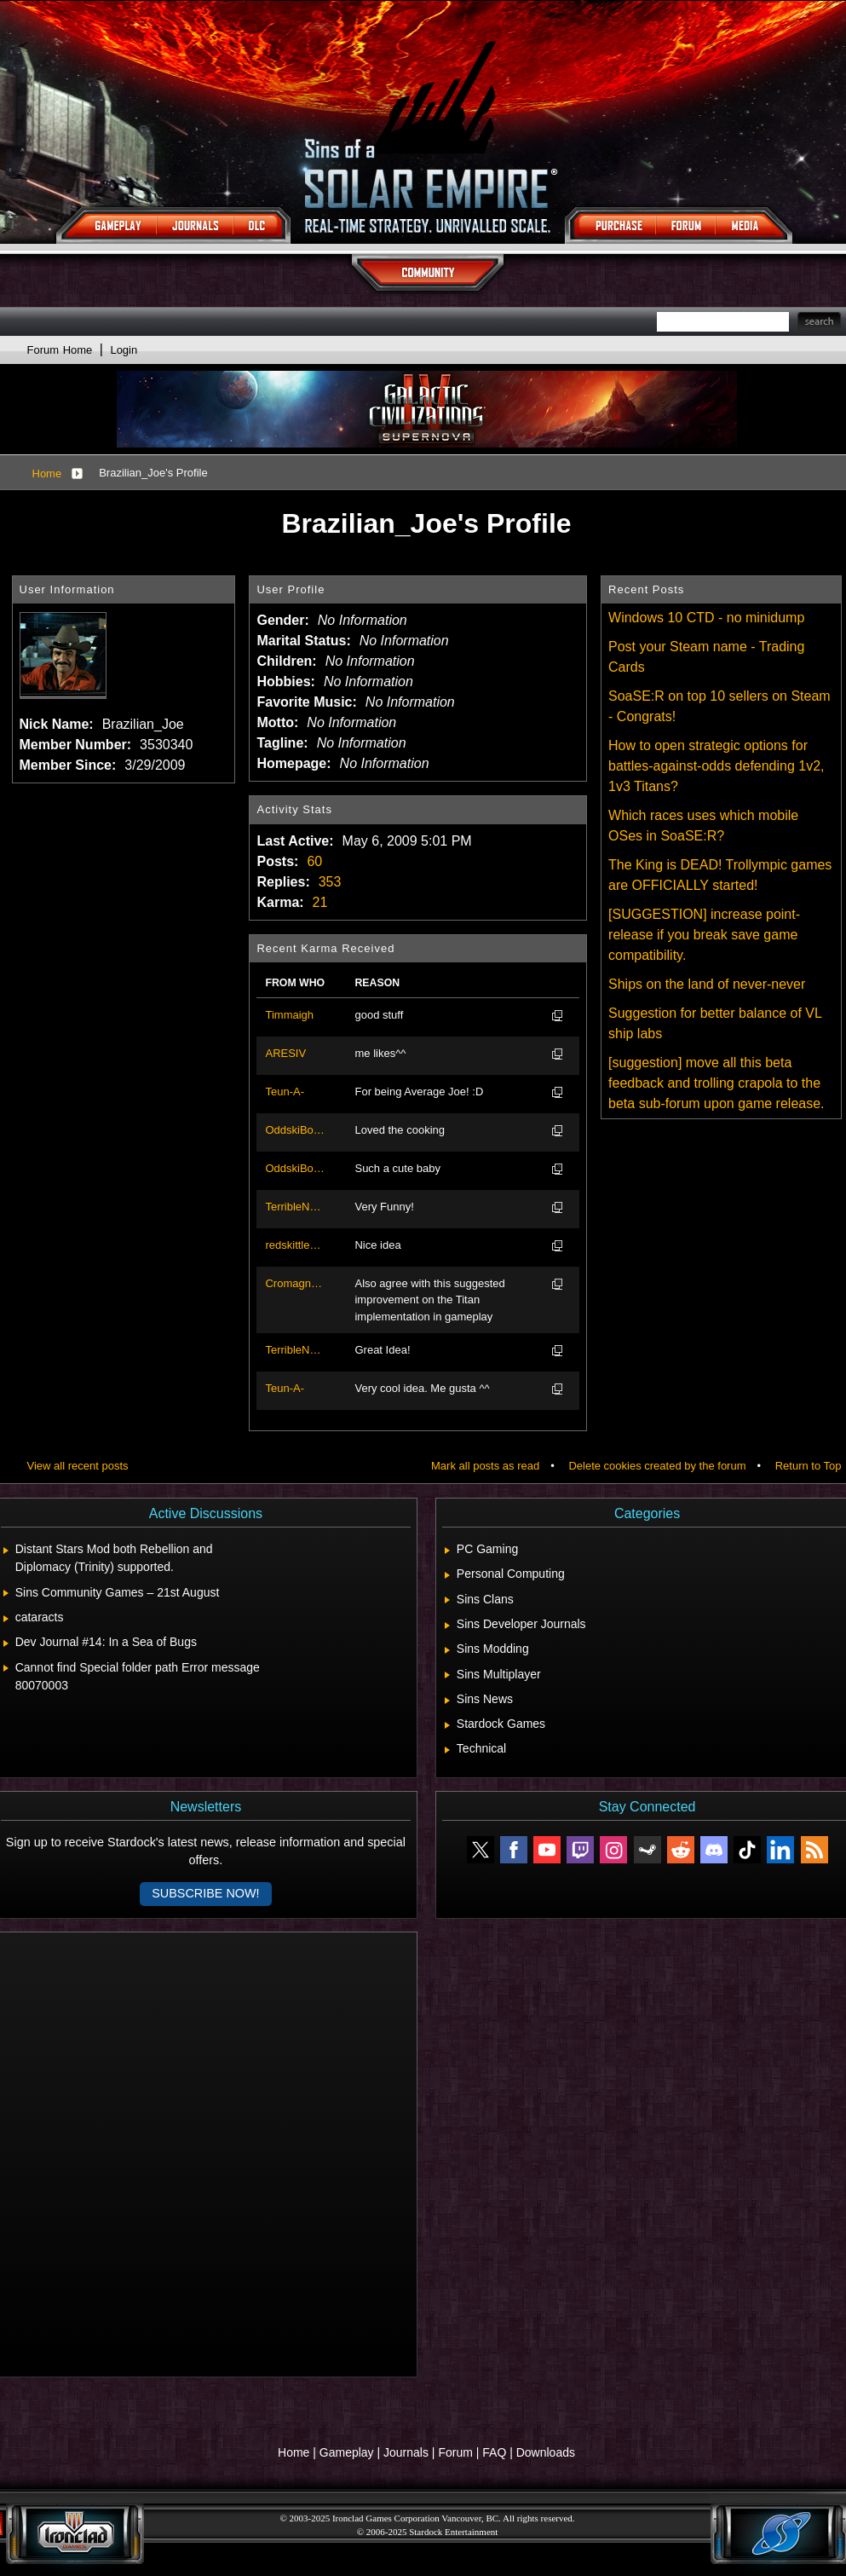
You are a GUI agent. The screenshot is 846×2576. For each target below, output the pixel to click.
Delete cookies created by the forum (656, 1465)
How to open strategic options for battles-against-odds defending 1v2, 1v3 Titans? (716, 766)
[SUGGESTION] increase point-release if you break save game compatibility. (704, 934)
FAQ (494, 2452)
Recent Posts (646, 589)
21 (320, 902)
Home (47, 473)
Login (123, 350)
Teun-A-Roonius (285, 1092)
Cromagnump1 (295, 1283)
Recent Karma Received (325, 948)
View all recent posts (78, 1465)
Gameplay (346, 2452)
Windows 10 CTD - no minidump (706, 617)
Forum (455, 2452)
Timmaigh (289, 1014)
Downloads (545, 2452)
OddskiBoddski (295, 1129)
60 (314, 861)
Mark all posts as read (485, 1465)
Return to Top (808, 1465)
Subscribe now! (205, 1893)
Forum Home (60, 350)
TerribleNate (295, 1206)
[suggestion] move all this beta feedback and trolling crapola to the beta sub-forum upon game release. (716, 1083)
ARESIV (285, 1053)
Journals (406, 2452)
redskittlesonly (295, 1245)
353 (330, 882)
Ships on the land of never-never (706, 984)
